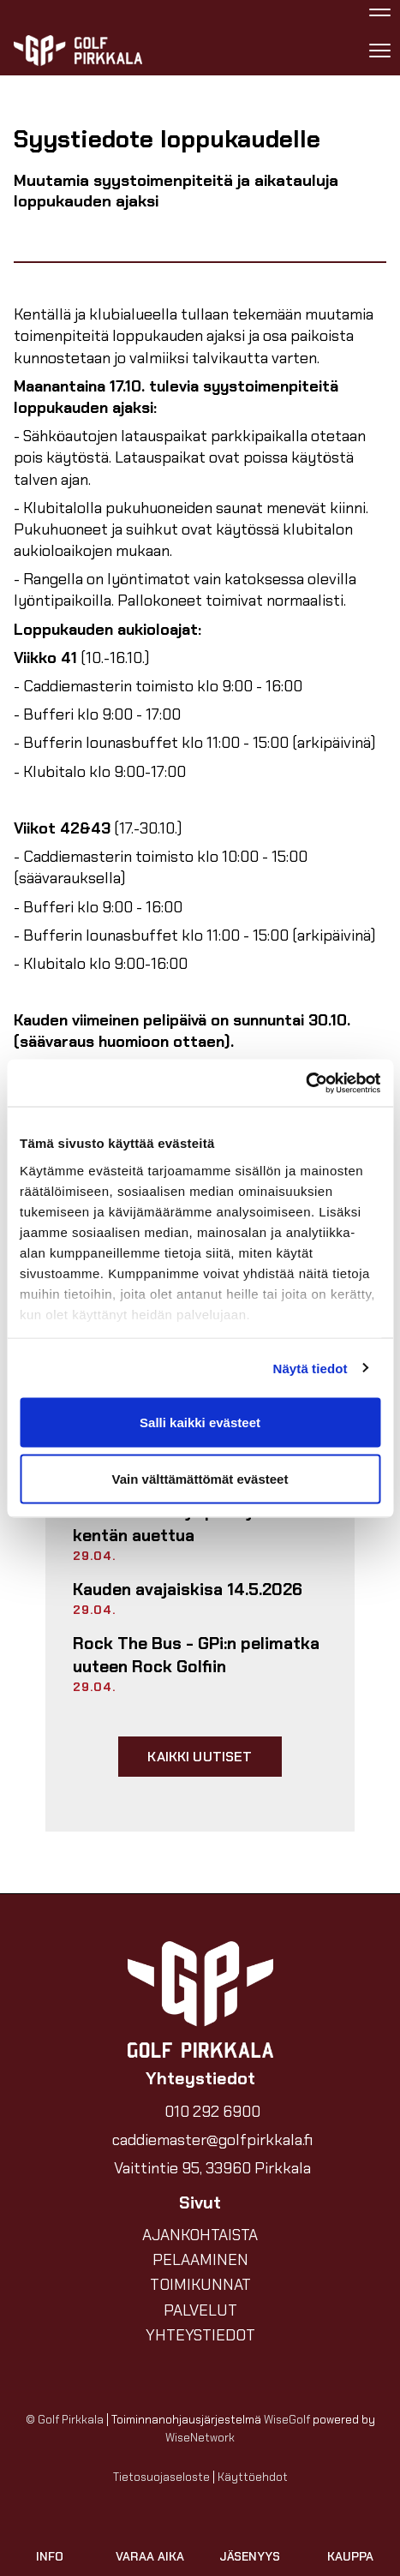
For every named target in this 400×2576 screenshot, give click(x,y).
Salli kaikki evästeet (200, 1422)
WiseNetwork (200, 2437)
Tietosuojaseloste (161, 2477)
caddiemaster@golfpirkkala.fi (212, 2140)
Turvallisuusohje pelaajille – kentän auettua (181, 1523)
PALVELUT (200, 2310)
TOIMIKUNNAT (200, 2284)
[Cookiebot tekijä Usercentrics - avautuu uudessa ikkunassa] (305, 1083)
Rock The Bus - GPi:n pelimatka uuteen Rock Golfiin (196, 1655)
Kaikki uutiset (199, 1757)
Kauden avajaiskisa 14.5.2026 (187, 1589)
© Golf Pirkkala (65, 2419)
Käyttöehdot (253, 2477)
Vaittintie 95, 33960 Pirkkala (212, 2168)
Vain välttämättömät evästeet (200, 1478)
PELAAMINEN (200, 2260)
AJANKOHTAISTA (200, 2235)
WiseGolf (287, 2419)
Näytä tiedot (310, 1367)
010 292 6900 (212, 2111)
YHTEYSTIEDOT (200, 2335)
